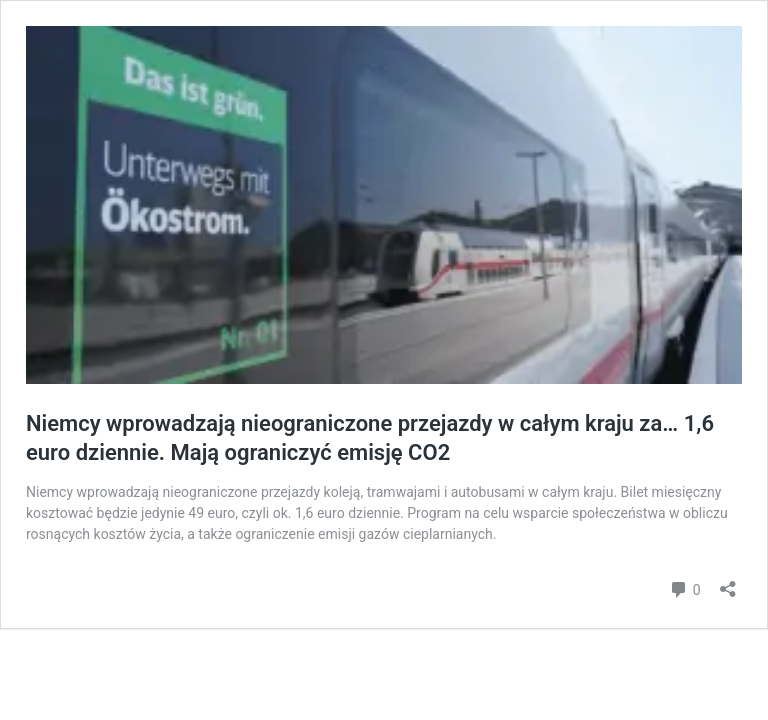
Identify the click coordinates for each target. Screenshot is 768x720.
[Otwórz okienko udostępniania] (728, 582)
